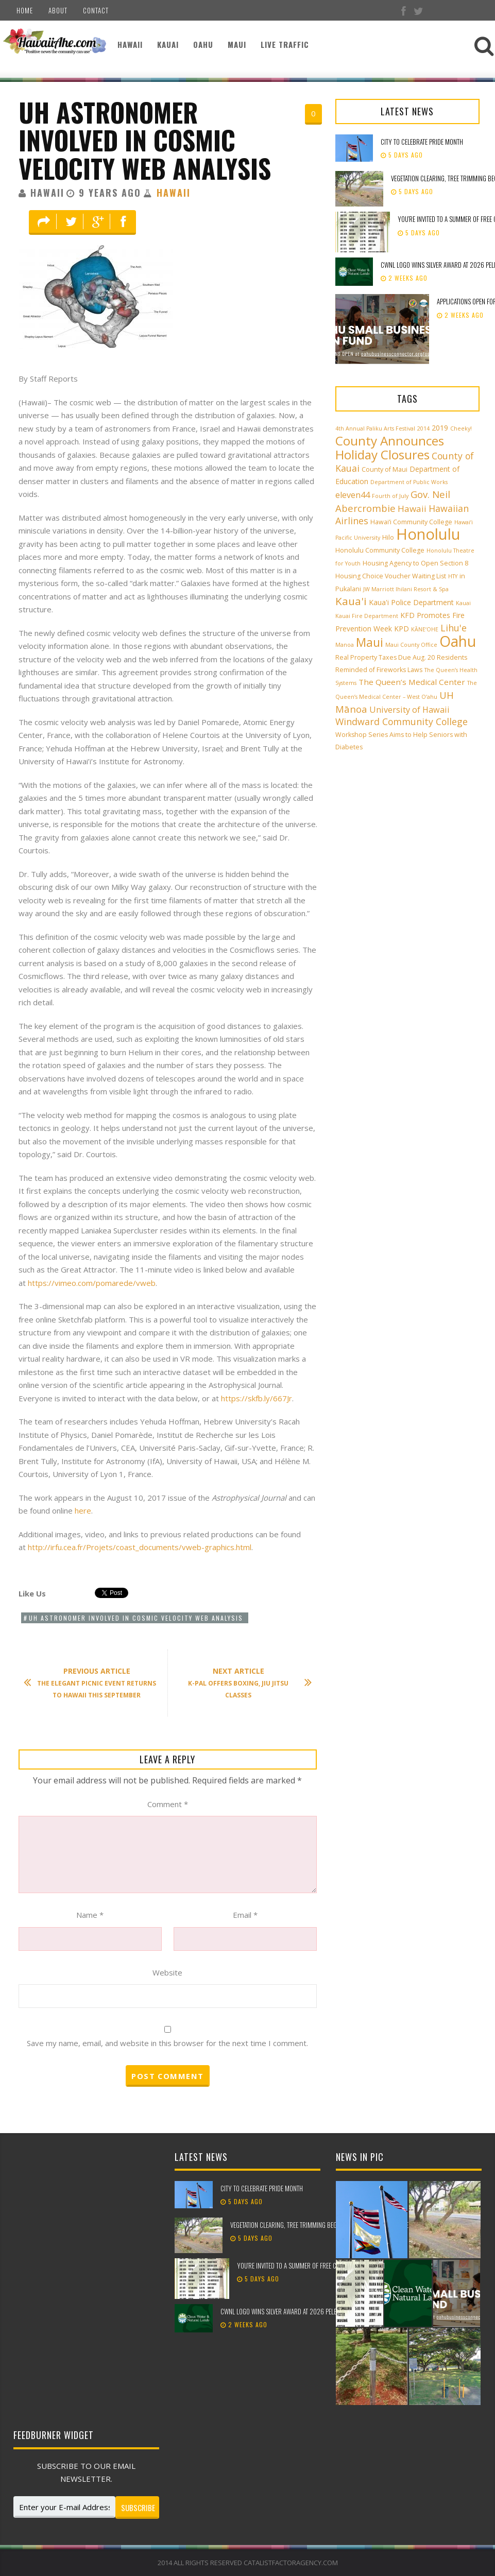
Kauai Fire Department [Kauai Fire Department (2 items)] (366, 616)
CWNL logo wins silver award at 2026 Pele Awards (289, 2311)
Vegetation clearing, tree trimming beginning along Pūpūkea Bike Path (325, 2224)
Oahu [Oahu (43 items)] (457, 641)
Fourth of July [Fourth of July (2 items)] (390, 496)
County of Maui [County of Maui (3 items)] (384, 469)
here (83, 1510)
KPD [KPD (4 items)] (401, 628)
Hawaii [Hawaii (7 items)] (412, 508)
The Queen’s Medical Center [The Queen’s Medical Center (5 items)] (412, 682)
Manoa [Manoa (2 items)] (344, 644)
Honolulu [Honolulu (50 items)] (428, 534)
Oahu (203, 44)
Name (90, 1915)
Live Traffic (285, 44)
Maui (237, 44)
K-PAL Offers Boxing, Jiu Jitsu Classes (244, 1682)
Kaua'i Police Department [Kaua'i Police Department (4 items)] (411, 602)
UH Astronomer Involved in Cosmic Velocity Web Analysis (145, 140)
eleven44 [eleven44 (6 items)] (352, 495)
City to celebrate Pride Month (422, 141)
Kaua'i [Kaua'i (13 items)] (351, 601)
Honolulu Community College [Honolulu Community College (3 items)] (379, 550)
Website (167, 1972)
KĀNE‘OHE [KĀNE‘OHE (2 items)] (424, 629)
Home (24, 10)
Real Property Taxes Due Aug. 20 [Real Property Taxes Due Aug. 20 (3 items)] (385, 657)
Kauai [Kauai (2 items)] (463, 603)
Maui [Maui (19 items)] (369, 642)
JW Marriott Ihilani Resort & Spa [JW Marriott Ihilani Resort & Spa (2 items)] (406, 589)
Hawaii (130, 44)
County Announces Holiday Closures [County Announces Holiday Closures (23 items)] (389, 447)
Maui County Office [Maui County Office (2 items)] (411, 644)
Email (245, 1915)
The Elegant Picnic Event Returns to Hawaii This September (95, 1682)
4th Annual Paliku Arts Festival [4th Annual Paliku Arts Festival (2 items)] (375, 428)
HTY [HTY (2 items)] (452, 576)
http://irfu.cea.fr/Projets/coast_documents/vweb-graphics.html (139, 1547)
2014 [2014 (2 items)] (423, 428)
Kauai (168, 44)
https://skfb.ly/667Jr (256, 1398)
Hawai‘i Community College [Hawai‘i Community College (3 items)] (411, 522)
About (57, 10)
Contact (96, 10)
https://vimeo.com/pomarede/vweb (92, 1283)
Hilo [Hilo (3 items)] (388, 537)
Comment (167, 1804)
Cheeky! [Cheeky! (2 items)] (461, 428)
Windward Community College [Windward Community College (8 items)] (401, 721)
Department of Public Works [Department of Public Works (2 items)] (409, 482)
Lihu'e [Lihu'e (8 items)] (453, 628)
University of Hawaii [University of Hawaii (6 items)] (409, 709)
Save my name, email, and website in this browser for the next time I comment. (167, 2043)
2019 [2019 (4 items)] (440, 428)
